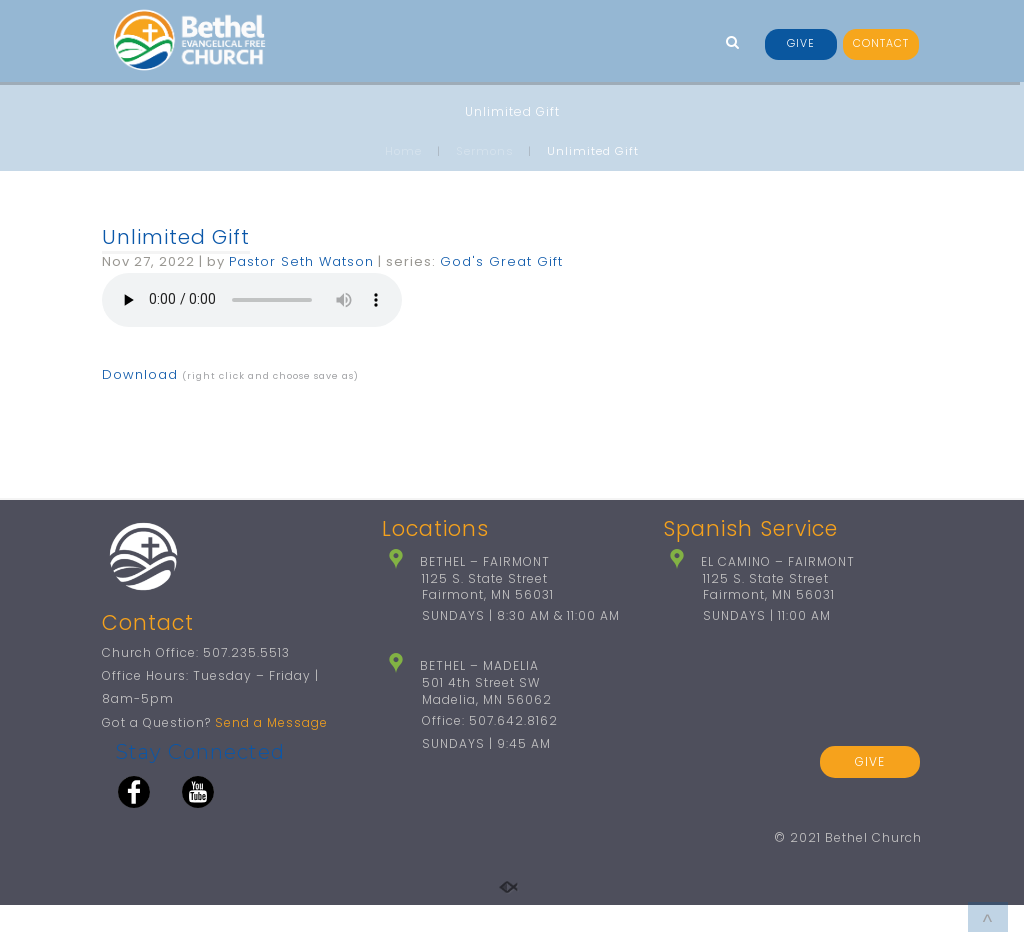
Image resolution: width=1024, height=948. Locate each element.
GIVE (801, 43)
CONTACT (881, 43)
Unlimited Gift (176, 237)
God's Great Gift (501, 261)
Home (403, 151)
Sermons (485, 151)
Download (140, 374)
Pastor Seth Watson (301, 261)
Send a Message (271, 765)
